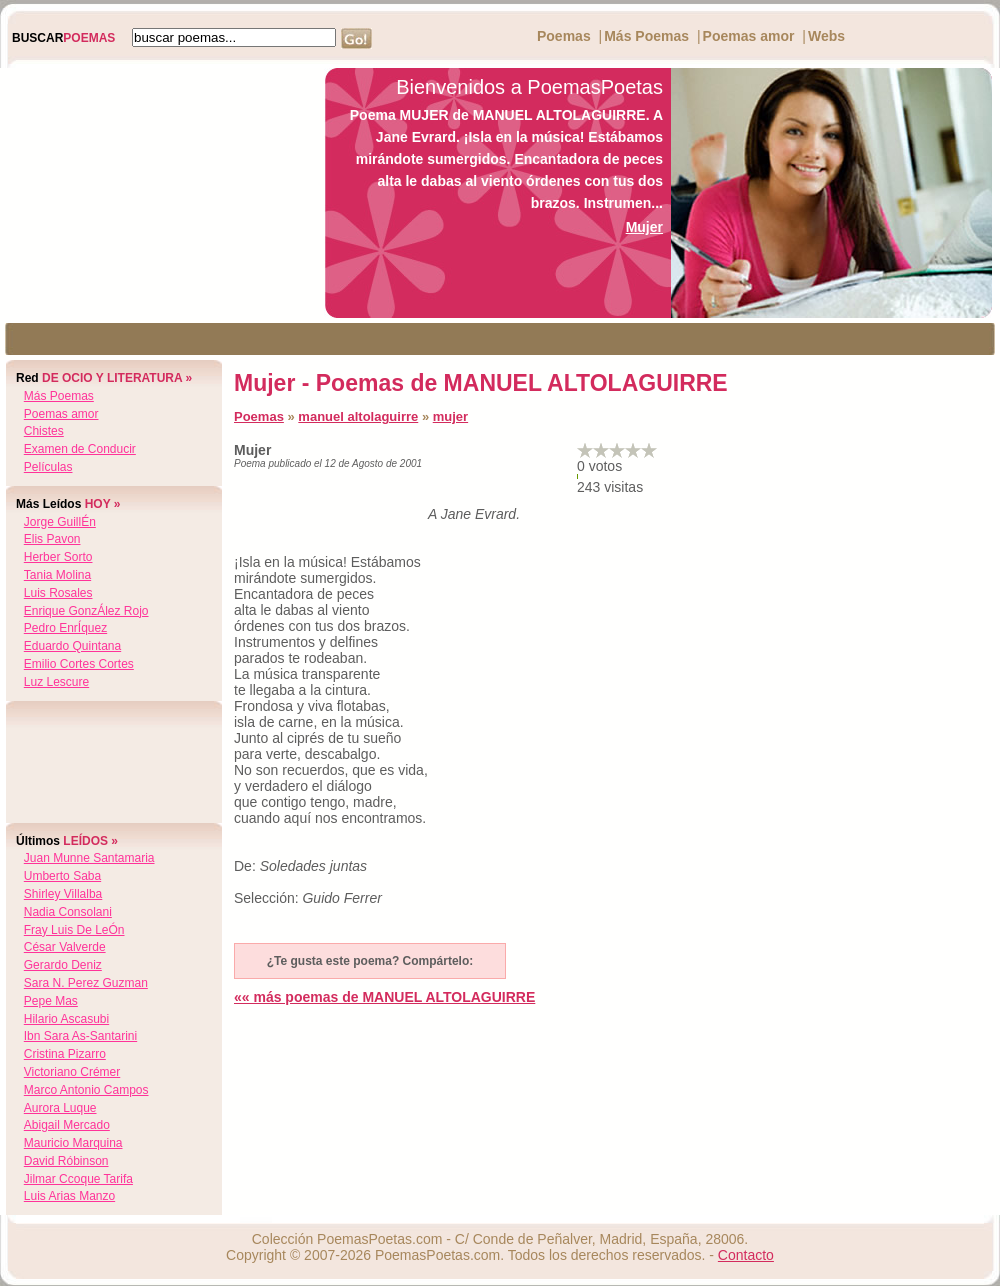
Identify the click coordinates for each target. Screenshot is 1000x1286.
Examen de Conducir (80, 449)
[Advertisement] (157, 193)
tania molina (57, 575)
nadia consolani (68, 912)
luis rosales (58, 593)
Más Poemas (646, 36)
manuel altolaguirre (358, 416)
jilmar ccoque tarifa (78, 1179)
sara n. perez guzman (86, 983)
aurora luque (60, 1108)
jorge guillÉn (60, 522)
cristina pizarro (65, 1054)
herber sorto (58, 557)
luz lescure (56, 682)
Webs (826, 36)
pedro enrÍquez (65, 628)
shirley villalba (63, 894)
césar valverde (65, 947)
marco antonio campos (86, 1090)
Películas (48, 467)
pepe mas (51, 1001)
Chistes (44, 431)
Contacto (746, 1255)
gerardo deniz (63, 965)
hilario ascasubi (66, 1019)
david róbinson (66, 1161)
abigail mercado (67, 1125)
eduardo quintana (72, 646)
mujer (450, 416)
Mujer (644, 227)
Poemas (564, 36)
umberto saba (62, 876)
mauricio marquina (73, 1143)
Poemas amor (749, 36)
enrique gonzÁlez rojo (86, 611)
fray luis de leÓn (74, 930)
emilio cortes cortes (79, 664)
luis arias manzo (69, 1196)
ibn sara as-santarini (80, 1036)
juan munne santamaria (89, 858)
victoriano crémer (72, 1072)
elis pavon (52, 539)
